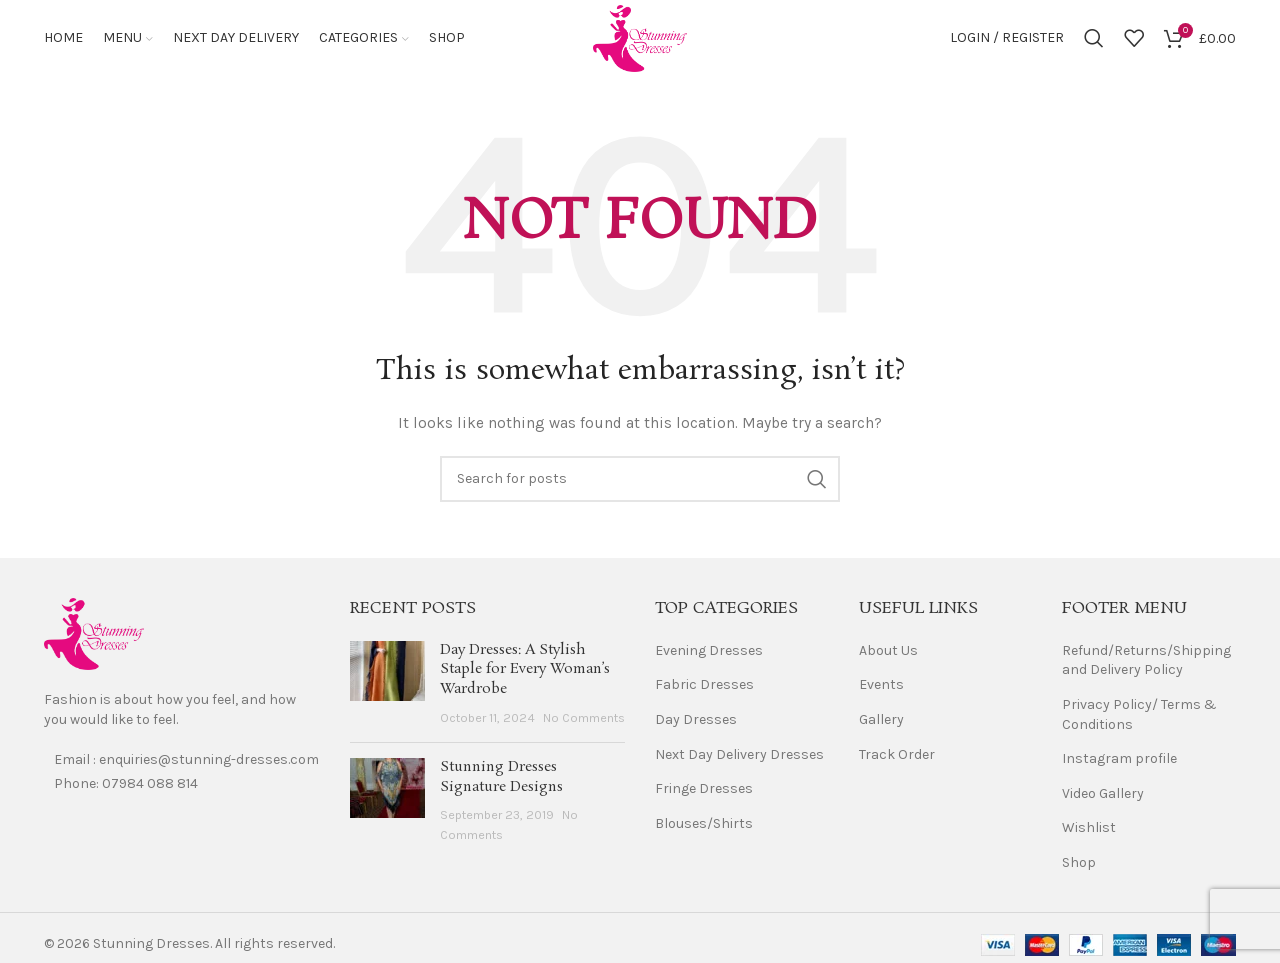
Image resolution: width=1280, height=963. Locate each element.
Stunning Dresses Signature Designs (501, 780)
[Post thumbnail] (387, 687)
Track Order (897, 757)
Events (881, 687)
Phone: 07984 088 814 (126, 786)
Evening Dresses (709, 653)
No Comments (584, 720)
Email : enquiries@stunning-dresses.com (186, 762)
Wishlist (1089, 830)
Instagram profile (1119, 761)
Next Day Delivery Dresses (739, 757)
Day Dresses (696, 722)
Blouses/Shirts (704, 826)
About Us (888, 653)
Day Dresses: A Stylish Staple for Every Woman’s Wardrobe (525, 672)
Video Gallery (1103, 796)
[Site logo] (640, 38)
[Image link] (94, 636)
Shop (1079, 865)
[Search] (1094, 40)
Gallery (881, 722)
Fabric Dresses (704, 687)
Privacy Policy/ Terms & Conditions (1139, 717)
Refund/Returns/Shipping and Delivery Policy (1146, 663)
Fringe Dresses (704, 791)
